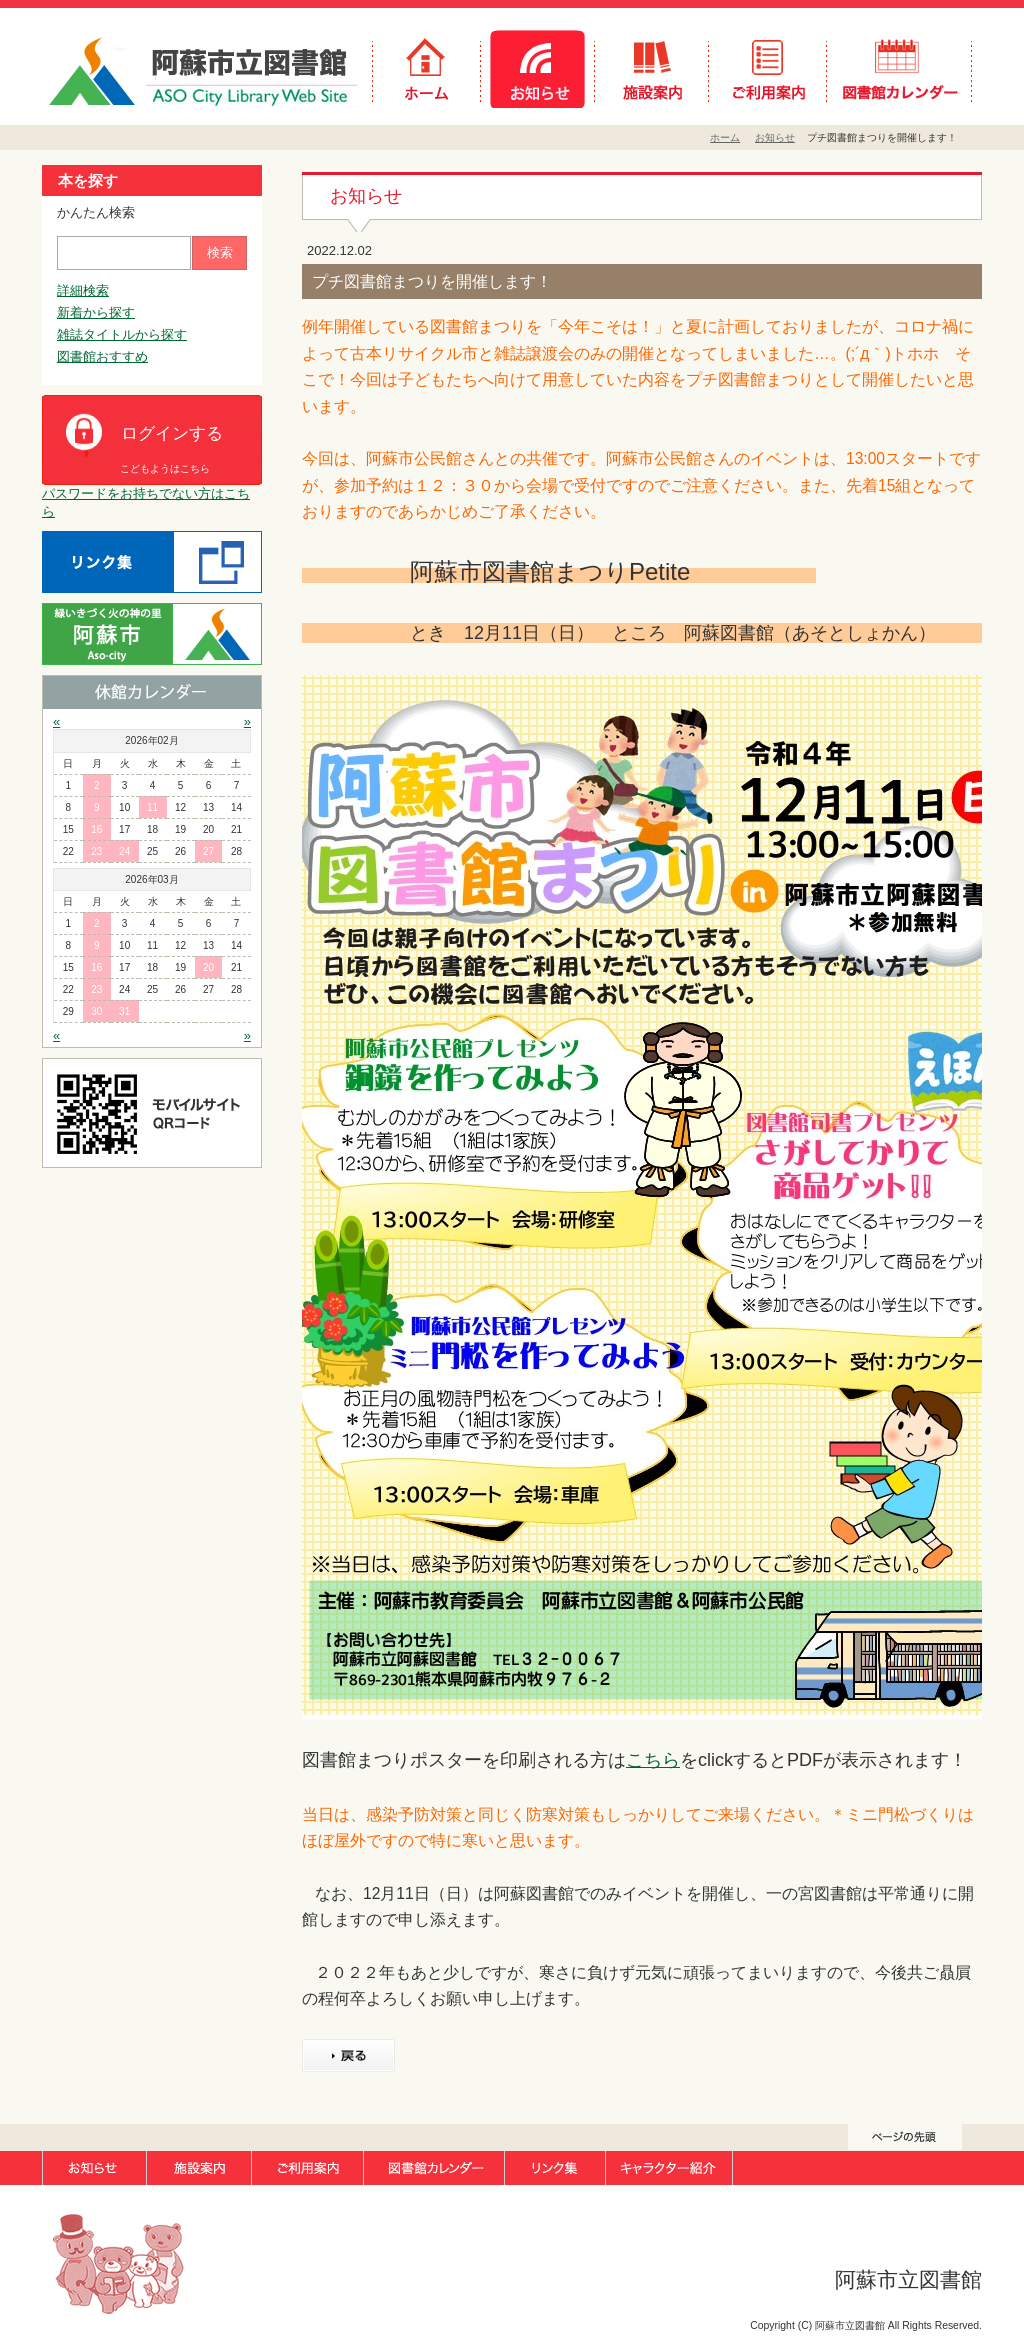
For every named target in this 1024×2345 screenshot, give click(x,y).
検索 (220, 252)
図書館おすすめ (102, 356)
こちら (653, 1760)
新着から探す (96, 312)
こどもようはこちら (165, 468)
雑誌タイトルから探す (122, 334)
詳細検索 (83, 290)
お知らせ (775, 137)
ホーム (725, 137)
